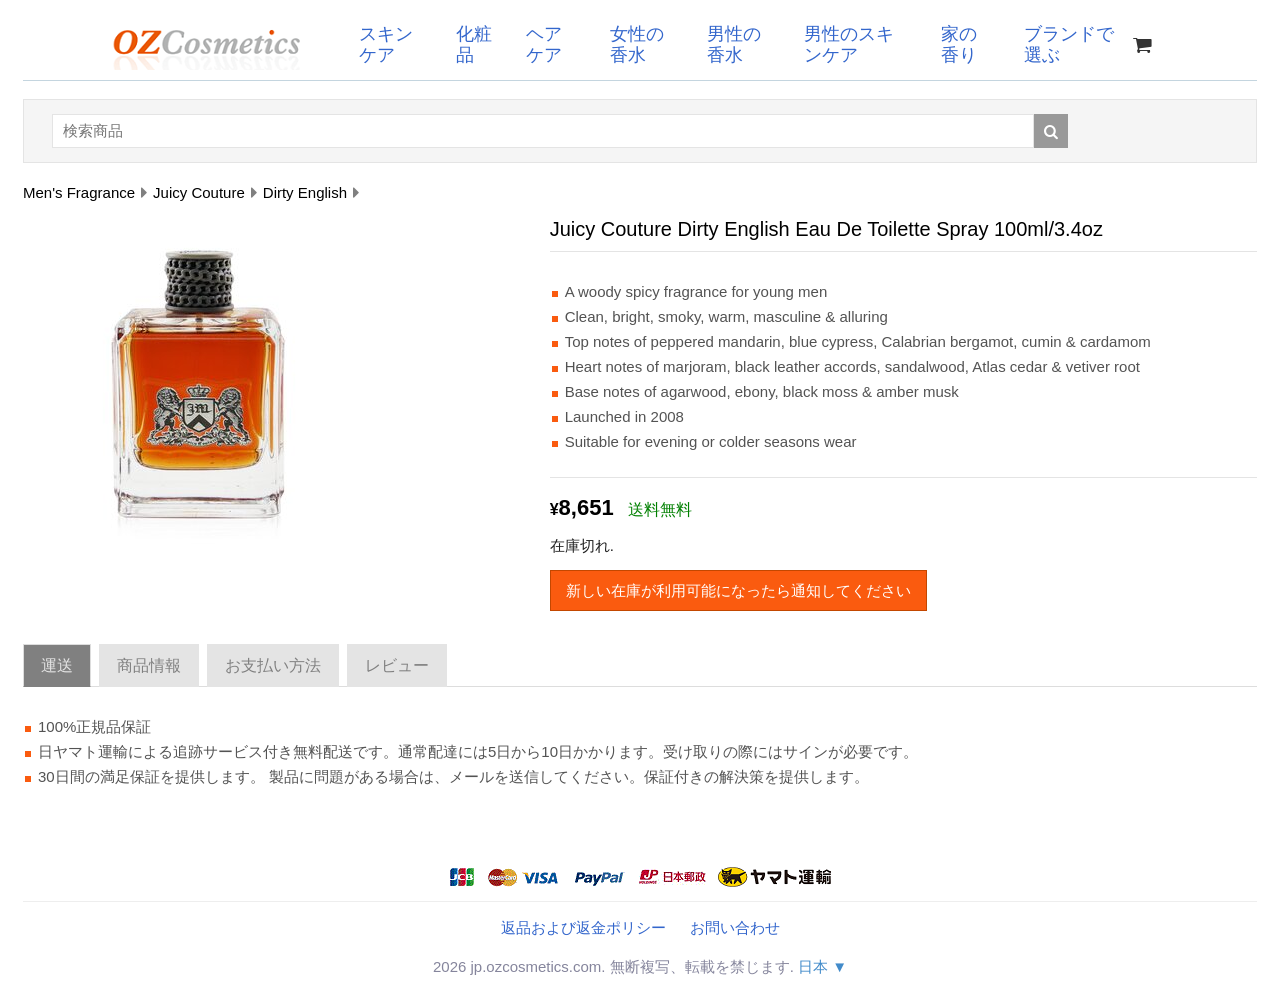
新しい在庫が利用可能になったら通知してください (738, 590)
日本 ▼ (822, 966)
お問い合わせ (735, 927)
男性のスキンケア (849, 44)
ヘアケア (544, 44)
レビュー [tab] (397, 665)
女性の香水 (637, 44)
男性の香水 (734, 44)
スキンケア (386, 44)
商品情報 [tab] (149, 665)
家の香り (959, 44)
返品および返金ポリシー (583, 927)
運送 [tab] (57, 665)
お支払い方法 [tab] (273, 665)
